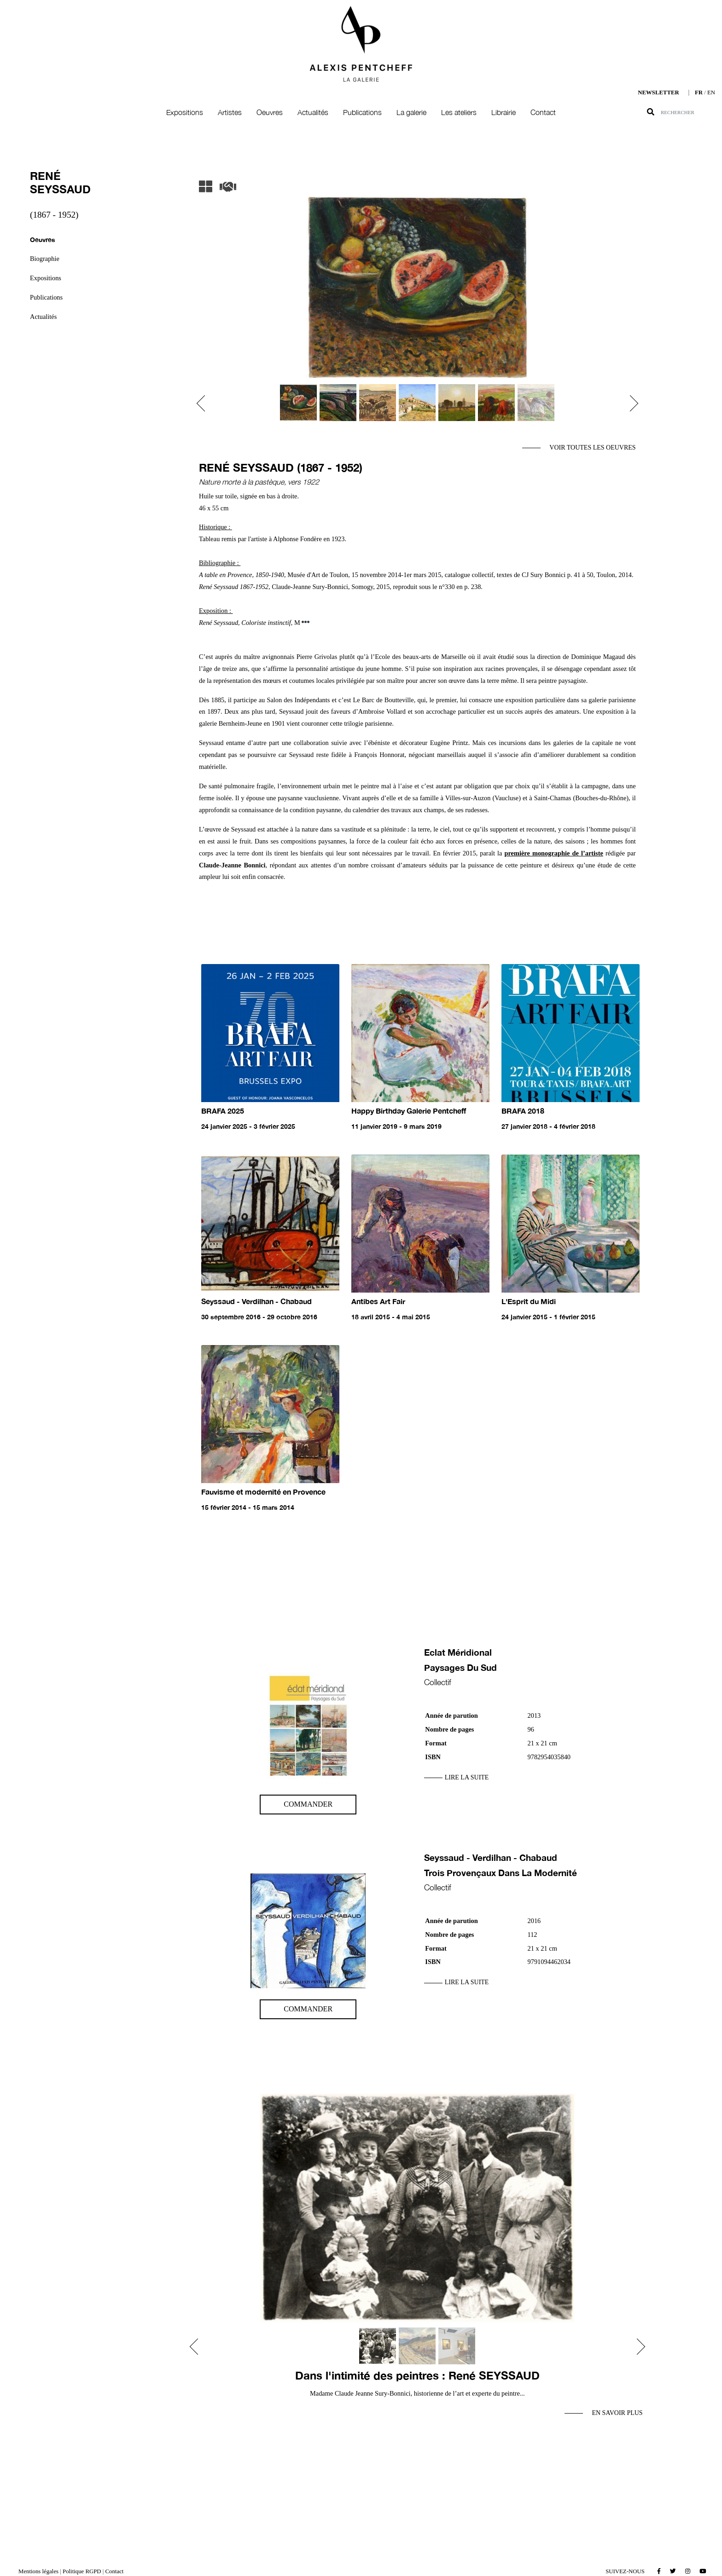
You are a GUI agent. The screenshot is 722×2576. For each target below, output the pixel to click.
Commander (308, 1804)
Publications (362, 112)
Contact (543, 112)
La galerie (411, 112)
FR (699, 92)
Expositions (184, 112)
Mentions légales (38, 2571)
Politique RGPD (82, 2571)
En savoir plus (617, 2412)
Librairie (503, 112)
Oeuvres (269, 112)
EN (711, 92)
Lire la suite (467, 1777)
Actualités (312, 112)
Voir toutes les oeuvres (592, 447)
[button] (205, 403)
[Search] (691, 112)
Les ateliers (459, 112)
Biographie (44, 258)
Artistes (230, 112)
